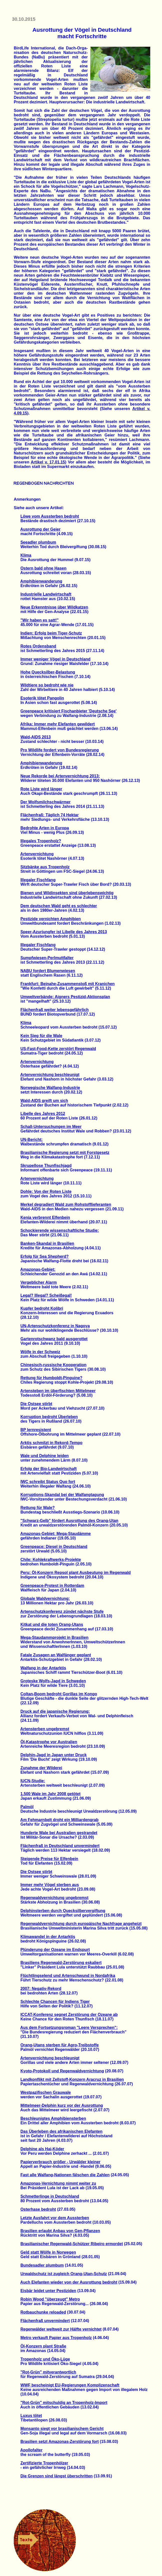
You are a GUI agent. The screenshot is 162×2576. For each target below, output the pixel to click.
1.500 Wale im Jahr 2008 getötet (50, 1794)
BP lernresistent (35, 1430)
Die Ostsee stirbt (36, 1404)
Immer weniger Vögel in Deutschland (55, 659)
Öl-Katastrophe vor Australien (48, 1742)
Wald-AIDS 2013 (35, 737)
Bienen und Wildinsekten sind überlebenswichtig (67, 893)
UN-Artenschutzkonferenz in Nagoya (55, 1326)
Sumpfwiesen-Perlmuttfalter (47, 958)
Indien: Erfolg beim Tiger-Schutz (51, 633)
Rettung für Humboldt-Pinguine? (51, 1378)
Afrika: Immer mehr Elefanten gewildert (57, 724)
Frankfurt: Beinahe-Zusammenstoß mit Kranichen (67, 984)
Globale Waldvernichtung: (45, 1598)
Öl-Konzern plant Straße (43, 2346)
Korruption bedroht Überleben (49, 1417)
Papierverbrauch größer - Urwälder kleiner (60, 2162)
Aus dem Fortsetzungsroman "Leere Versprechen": (69, 2027)
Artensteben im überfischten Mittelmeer (58, 1391)
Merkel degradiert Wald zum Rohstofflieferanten (65, 1204)
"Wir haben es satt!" (39, 620)
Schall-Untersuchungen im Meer (51, 1126)
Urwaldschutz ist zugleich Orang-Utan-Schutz (63, 2274)
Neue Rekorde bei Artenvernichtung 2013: (60, 776)
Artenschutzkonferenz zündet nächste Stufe (62, 1611)
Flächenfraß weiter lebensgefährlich (54, 1010)
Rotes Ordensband (38, 646)
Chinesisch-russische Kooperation (53, 1365)
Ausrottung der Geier (40, 529)
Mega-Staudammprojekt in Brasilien (54, 1637)
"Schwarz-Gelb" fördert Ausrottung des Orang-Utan (69, 1520)
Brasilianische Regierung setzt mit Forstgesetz (65, 1152)
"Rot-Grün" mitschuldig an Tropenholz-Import (64, 2402)
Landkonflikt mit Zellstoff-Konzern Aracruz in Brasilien (72, 2079)
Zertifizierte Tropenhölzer (44, 2463)
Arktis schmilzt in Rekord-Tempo (51, 1443)
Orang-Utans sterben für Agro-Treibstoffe (59, 2045)
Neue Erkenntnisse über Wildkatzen (54, 607)
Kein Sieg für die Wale (41, 1036)
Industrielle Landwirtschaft (46, 594)
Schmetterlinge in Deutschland (49, 2196)
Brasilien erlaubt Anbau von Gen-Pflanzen (60, 2231)
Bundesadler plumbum (42, 2265)
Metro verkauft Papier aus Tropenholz (56, 2338)
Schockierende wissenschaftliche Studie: (59, 1230)
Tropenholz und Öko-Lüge (45, 2359)
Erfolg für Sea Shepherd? (44, 1256)
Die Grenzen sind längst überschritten (56, 2476)
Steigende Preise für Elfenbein (49, 1859)
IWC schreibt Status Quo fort (47, 1482)
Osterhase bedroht (38, 2209)
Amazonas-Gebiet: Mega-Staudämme (55, 1533)
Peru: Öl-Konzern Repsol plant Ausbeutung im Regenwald (75, 1572)
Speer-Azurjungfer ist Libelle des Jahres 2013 (63, 932)
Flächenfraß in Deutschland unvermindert (60, 1846)
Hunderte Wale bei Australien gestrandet (58, 1833)
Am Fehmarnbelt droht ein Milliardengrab (59, 1820)
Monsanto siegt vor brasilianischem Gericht (62, 2428)
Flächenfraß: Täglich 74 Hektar (49, 815)
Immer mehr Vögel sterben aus (49, 1885)
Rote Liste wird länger (41, 789)
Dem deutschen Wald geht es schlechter (58, 906)
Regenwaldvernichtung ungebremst (54, 1898)
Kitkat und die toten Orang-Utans (51, 1624)
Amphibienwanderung (41, 581)
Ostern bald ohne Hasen (43, 568)
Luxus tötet (31, 2415)
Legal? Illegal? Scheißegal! (46, 1295)
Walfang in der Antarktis (43, 1668)
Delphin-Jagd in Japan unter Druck (53, 1755)
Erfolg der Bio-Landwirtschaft (48, 1469)
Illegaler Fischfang (38, 880)
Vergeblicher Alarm (38, 1282)
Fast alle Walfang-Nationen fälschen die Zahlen (65, 2175)
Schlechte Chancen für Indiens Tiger (55, 2001)
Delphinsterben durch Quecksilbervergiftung (63, 1911)
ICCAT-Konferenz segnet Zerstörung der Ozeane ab (69, 2014)
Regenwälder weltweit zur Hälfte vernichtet (61, 2329)
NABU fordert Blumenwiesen (47, 971)
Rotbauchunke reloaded (43, 2312)
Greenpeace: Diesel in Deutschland (54, 1546)
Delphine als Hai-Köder (42, 2149)
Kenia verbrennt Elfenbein (45, 1217)
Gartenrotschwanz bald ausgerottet (54, 1339)
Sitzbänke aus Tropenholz (45, 867)
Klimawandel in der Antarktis (47, 1936)
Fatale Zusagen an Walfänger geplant (55, 1655)
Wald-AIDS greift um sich (44, 1100)
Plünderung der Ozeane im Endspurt (55, 1949)
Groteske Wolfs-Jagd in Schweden (53, 1681)
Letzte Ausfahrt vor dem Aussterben (54, 2218)
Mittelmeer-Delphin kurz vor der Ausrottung (61, 2105)
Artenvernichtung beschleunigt (49, 1075)
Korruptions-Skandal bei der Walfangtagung (62, 1495)
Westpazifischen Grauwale (45, 2092)
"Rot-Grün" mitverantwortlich (48, 2372)
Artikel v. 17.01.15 (48, 462)
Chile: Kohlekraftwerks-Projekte (50, 1559)
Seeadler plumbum (38, 542)
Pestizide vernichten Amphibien (50, 919)
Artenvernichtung (37, 854)
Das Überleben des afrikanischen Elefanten (61, 2131)
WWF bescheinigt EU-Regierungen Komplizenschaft (70, 2385)
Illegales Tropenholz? (40, 841)
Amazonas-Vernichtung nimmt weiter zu (58, 2183)
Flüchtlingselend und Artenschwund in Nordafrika (67, 1975)
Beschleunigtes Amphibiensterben (53, 2118)
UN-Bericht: (31, 1139)
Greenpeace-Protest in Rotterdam (52, 1585)
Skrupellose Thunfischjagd (46, 1165)
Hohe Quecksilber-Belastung (47, 672)
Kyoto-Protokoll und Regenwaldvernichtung (62, 2071)
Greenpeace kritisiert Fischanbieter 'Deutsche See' (68, 711)
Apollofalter (31, 2450)
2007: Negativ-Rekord (41, 1988)
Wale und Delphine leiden (44, 1456)
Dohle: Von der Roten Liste (46, 1191)
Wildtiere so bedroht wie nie (47, 685)
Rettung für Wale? (37, 1507)
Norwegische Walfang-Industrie (50, 1087)
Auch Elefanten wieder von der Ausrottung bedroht (68, 2282)
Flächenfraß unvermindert (45, 2321)
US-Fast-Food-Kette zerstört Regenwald (58, 1049)
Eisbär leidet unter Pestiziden (48, 2291)
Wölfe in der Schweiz (40, 1352)
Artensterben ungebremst (44, 1729)
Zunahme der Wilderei (41, 1768)
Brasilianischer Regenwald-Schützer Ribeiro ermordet (71, 2244)
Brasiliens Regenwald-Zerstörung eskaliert (61, 1962)
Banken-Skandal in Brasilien (47, 1243)
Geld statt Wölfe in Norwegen (48, 2252)
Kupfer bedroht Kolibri (41, 1308)
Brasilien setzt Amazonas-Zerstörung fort (59, 2441)
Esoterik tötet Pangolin (42, 698)
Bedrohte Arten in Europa (44, 828)
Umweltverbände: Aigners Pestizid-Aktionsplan (65, 997)
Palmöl (27, 1807)
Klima (26, 555)
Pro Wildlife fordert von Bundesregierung (59, 750)
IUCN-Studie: (32, 1781)
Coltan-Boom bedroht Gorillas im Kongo (58, 1694)
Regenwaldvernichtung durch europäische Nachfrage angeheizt (81, 1924)
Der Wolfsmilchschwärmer (45, 802)
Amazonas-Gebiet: (37, 1269)
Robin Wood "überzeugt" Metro (50, 2299)
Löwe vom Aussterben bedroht (49, 516)
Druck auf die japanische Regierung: (55, 1711)
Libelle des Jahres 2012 (42, 1113)
